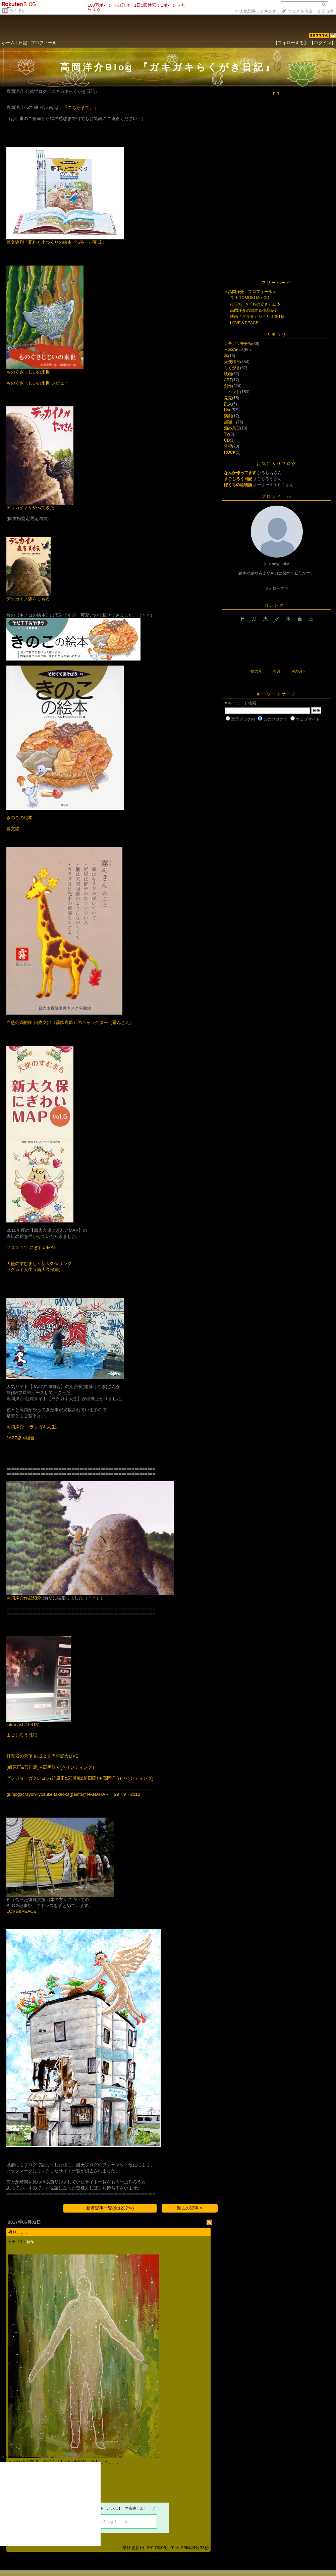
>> (255, 11)
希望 (228, 446)
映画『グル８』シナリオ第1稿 (257, 316)
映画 (228, 373)
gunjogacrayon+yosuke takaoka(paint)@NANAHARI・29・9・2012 (73, 1794)
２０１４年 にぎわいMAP (31, 1247)
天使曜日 (232, 361)
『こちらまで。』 (80, 107)
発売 (228, 398)
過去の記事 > (190, 2208)
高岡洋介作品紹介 (23, 1597)
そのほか (17, 10)
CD (227, 440)
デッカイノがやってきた (30, 507)
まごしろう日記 (21, 1734)
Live (227, 410)
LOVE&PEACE (21, 1911)
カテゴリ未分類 (238, 343)
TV (226, 434)
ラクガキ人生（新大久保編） (34, 1269)
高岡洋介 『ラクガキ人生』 (33, 1426)
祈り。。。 (19, 2232)
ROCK (230, 452)
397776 (319, 35)
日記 (22, 42)
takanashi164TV (22, 1724)
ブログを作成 (300, 11)
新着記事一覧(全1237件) (110, 2208)
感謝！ (230, 422)
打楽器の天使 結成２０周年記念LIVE (42, 1756)
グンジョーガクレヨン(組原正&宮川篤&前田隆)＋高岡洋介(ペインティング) (80, 1778)
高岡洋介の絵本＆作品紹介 (254, 310)
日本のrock (234, 349)
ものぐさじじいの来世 (28, 372)
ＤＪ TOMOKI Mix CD (249, 297)
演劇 (228, 416)
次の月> (297, 671)
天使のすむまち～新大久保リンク (39, 1263)
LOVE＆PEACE (244, 323)
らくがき (232, 367)
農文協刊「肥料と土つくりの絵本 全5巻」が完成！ (56, 242)
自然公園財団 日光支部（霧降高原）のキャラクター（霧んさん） (70, 1022)
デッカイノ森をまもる (28, 599)
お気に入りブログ (277, 463)
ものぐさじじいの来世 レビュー (37, 383)
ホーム (8, 42)
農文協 (12, 828)
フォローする (277, 588)
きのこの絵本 (19, 817)
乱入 (228, 404)
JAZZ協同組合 (20, 1437)
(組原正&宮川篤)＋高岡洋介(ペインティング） (51, 1767)
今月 (276, 671)
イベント (232, 392)
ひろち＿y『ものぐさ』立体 (255, 304)
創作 (30, 2242)
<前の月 (255, 671)
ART (228, 380)
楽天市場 (325, 11)
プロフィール (44, 42)
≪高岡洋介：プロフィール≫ (250, 291)
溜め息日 (232, 428)
